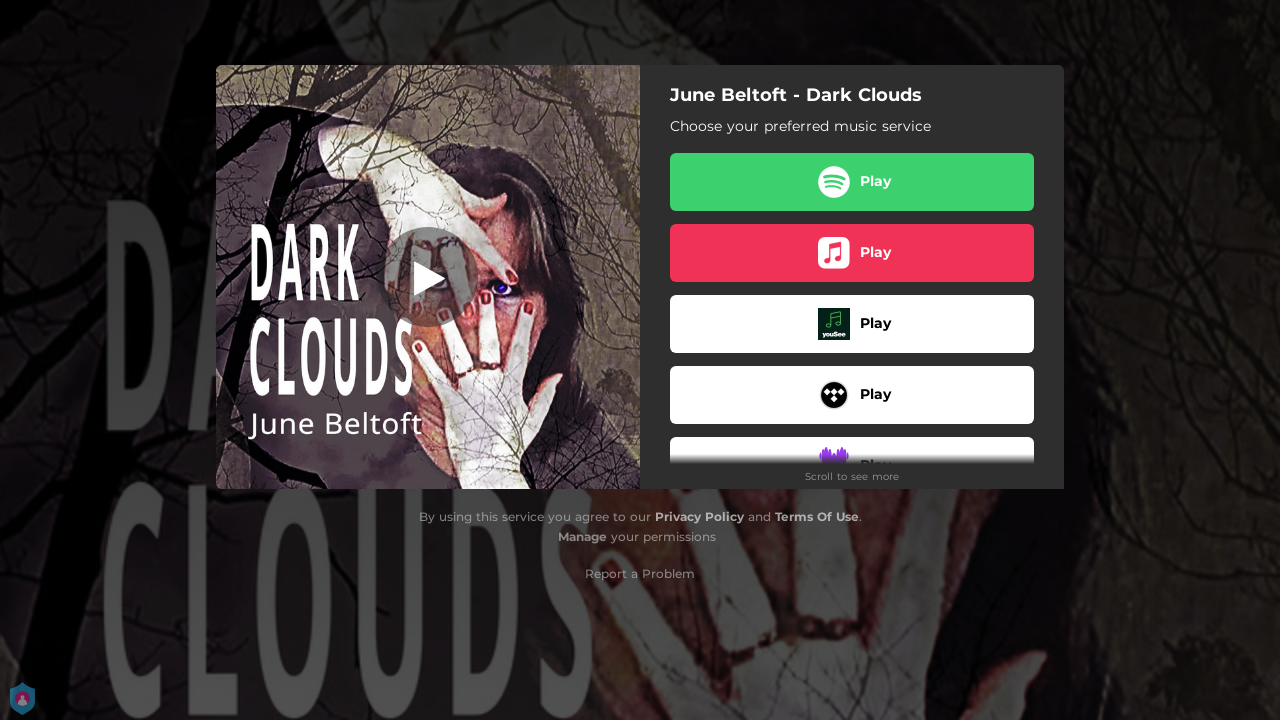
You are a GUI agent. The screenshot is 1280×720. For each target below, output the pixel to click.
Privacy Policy (699, 516)
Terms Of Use (817, 516)
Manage (582, 536)
